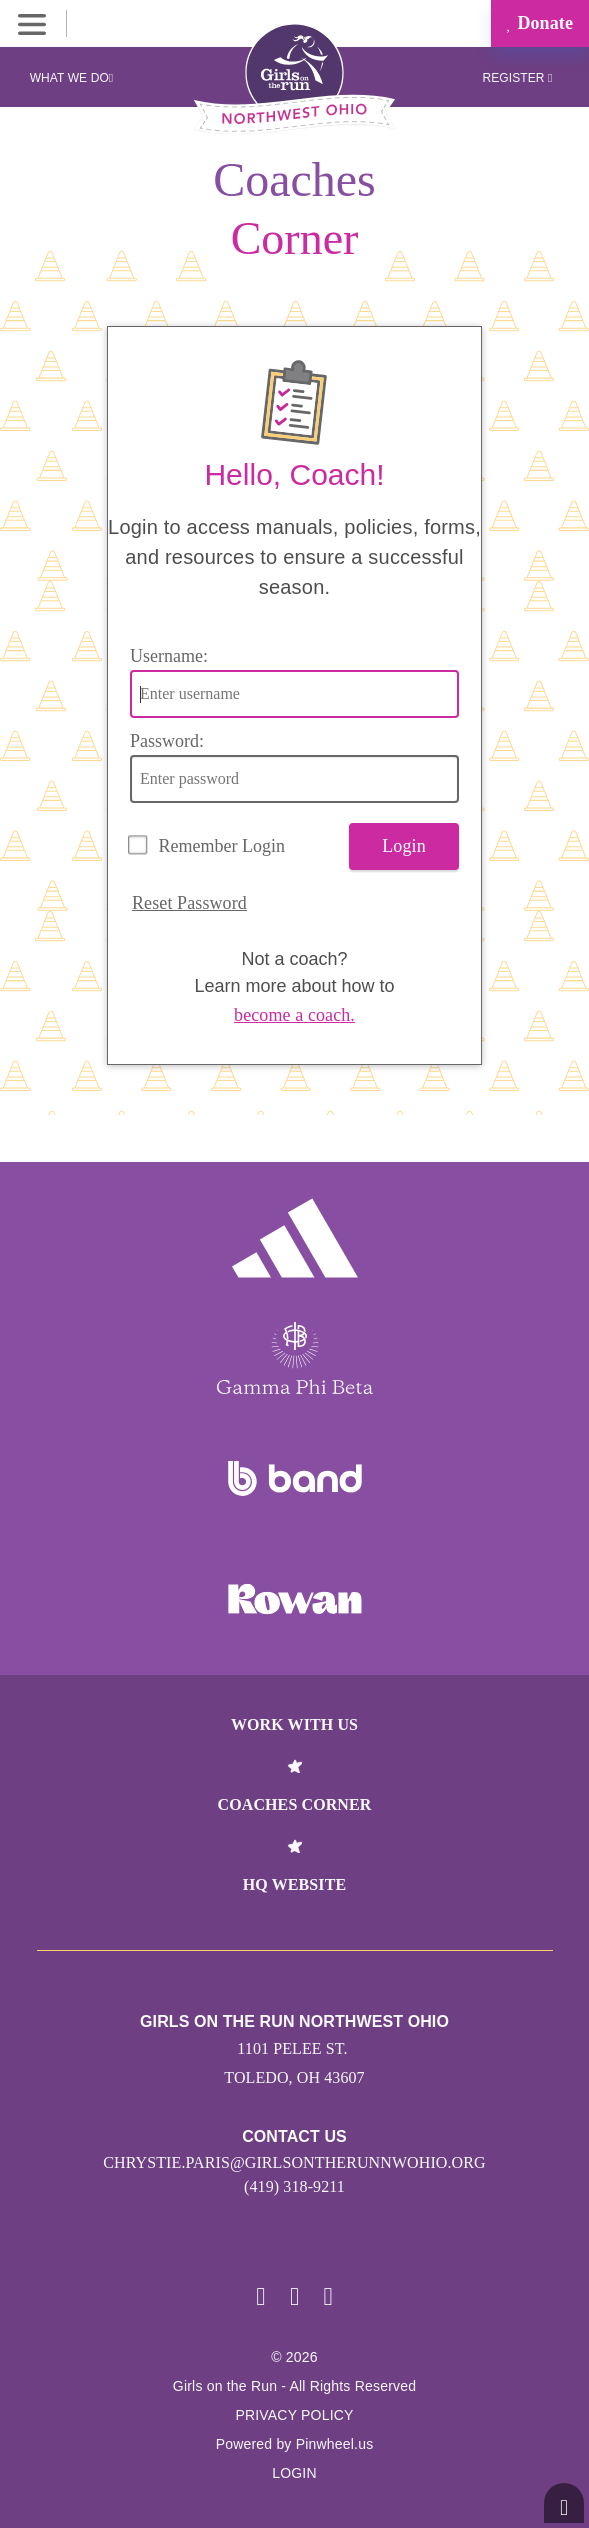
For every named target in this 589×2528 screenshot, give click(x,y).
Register (517, 78)
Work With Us (294, 1724)
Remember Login (222, 846)
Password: (167, 741)
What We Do (72, 78)
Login (404, 846)
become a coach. (294, 1015)
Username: (169, 656)
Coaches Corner (295, 1804)
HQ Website (294, 1884)
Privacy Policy (294, 2415)
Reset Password (189, 903)
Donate (540, 23)
